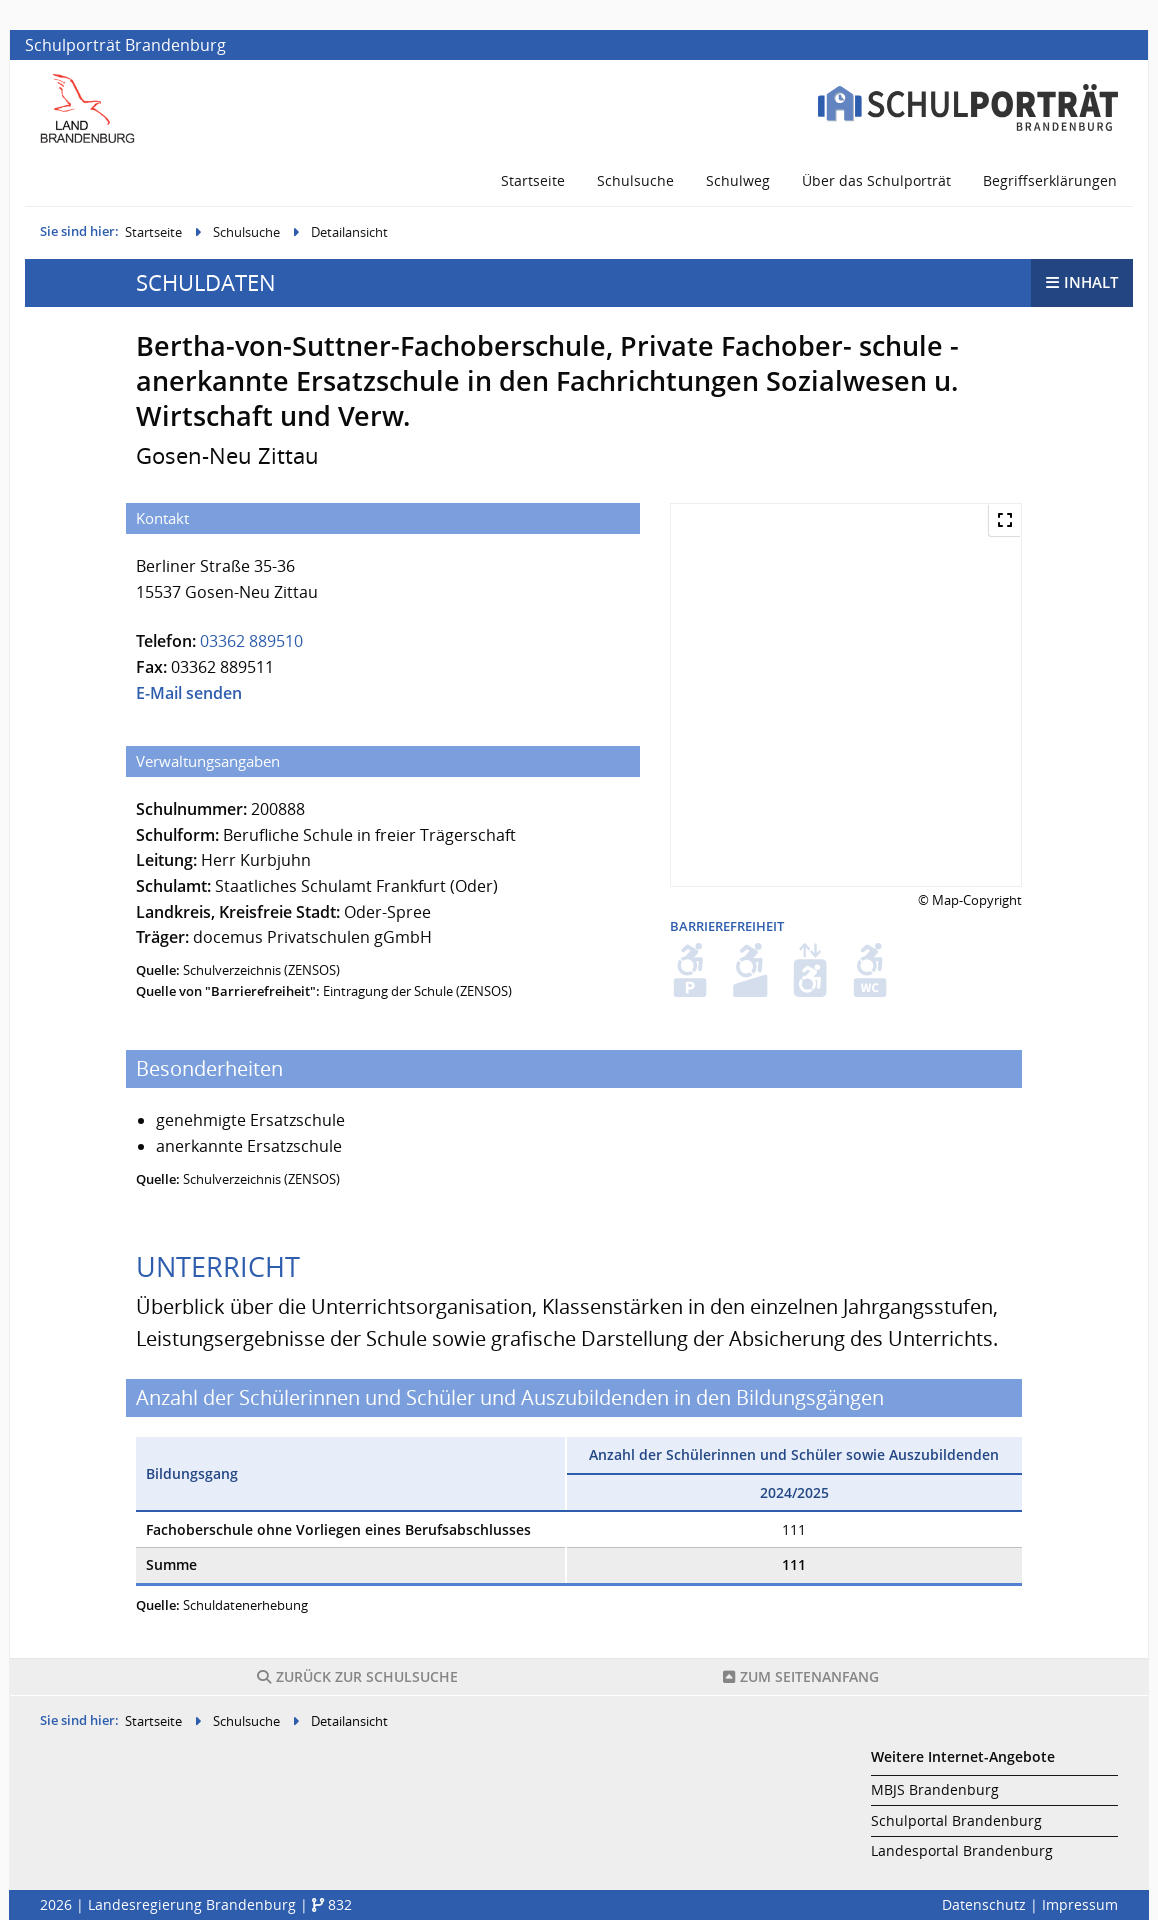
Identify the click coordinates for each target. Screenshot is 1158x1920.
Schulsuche (246, 232)
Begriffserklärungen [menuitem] (1050, 180)
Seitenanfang (801, 1676)
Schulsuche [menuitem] (635, 180)
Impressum (1080, 1904)
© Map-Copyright (970, 900)
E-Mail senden (189, 693)
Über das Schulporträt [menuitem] (876, 180)
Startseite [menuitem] (533, 180)
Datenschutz (984, 1904)
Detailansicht (349, 232)
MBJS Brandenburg (935, 1789)
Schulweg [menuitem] (738, 180)
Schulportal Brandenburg (956, 1820)
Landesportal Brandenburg (962, 1850)
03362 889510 (251, 641)
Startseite (153, 232)
